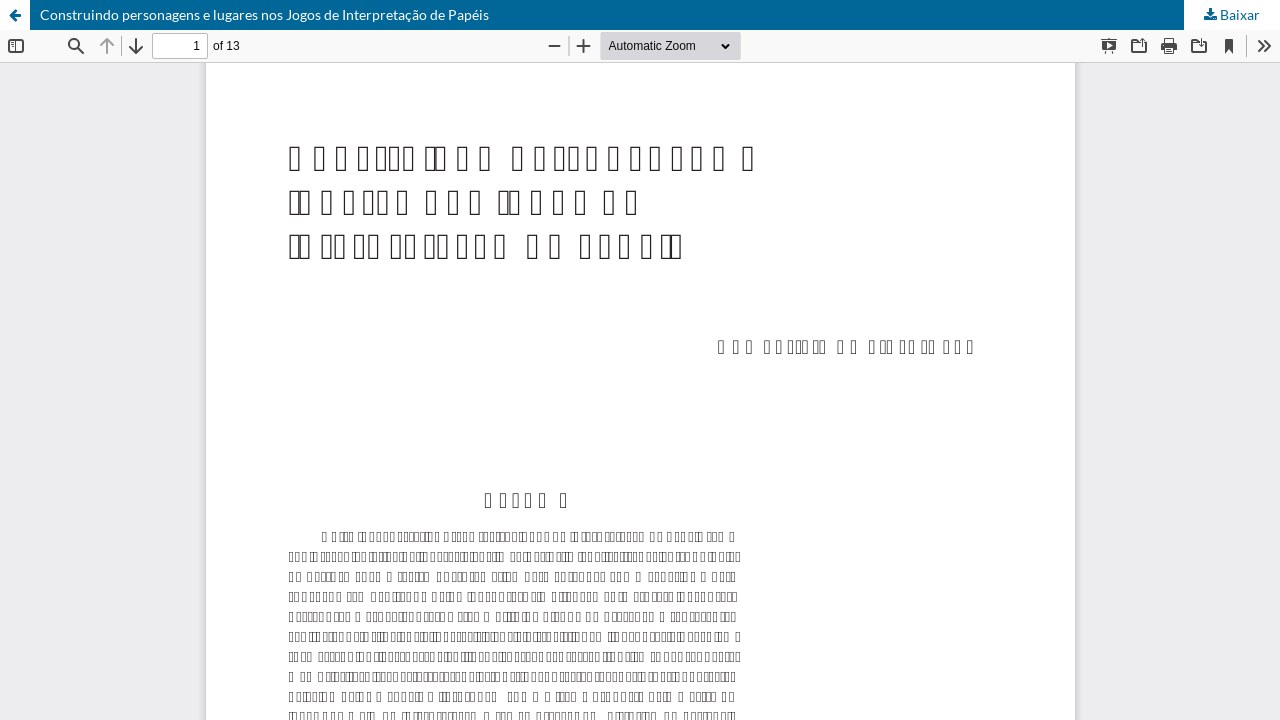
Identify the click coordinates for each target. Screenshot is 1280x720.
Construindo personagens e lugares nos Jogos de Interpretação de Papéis (264, 14)
